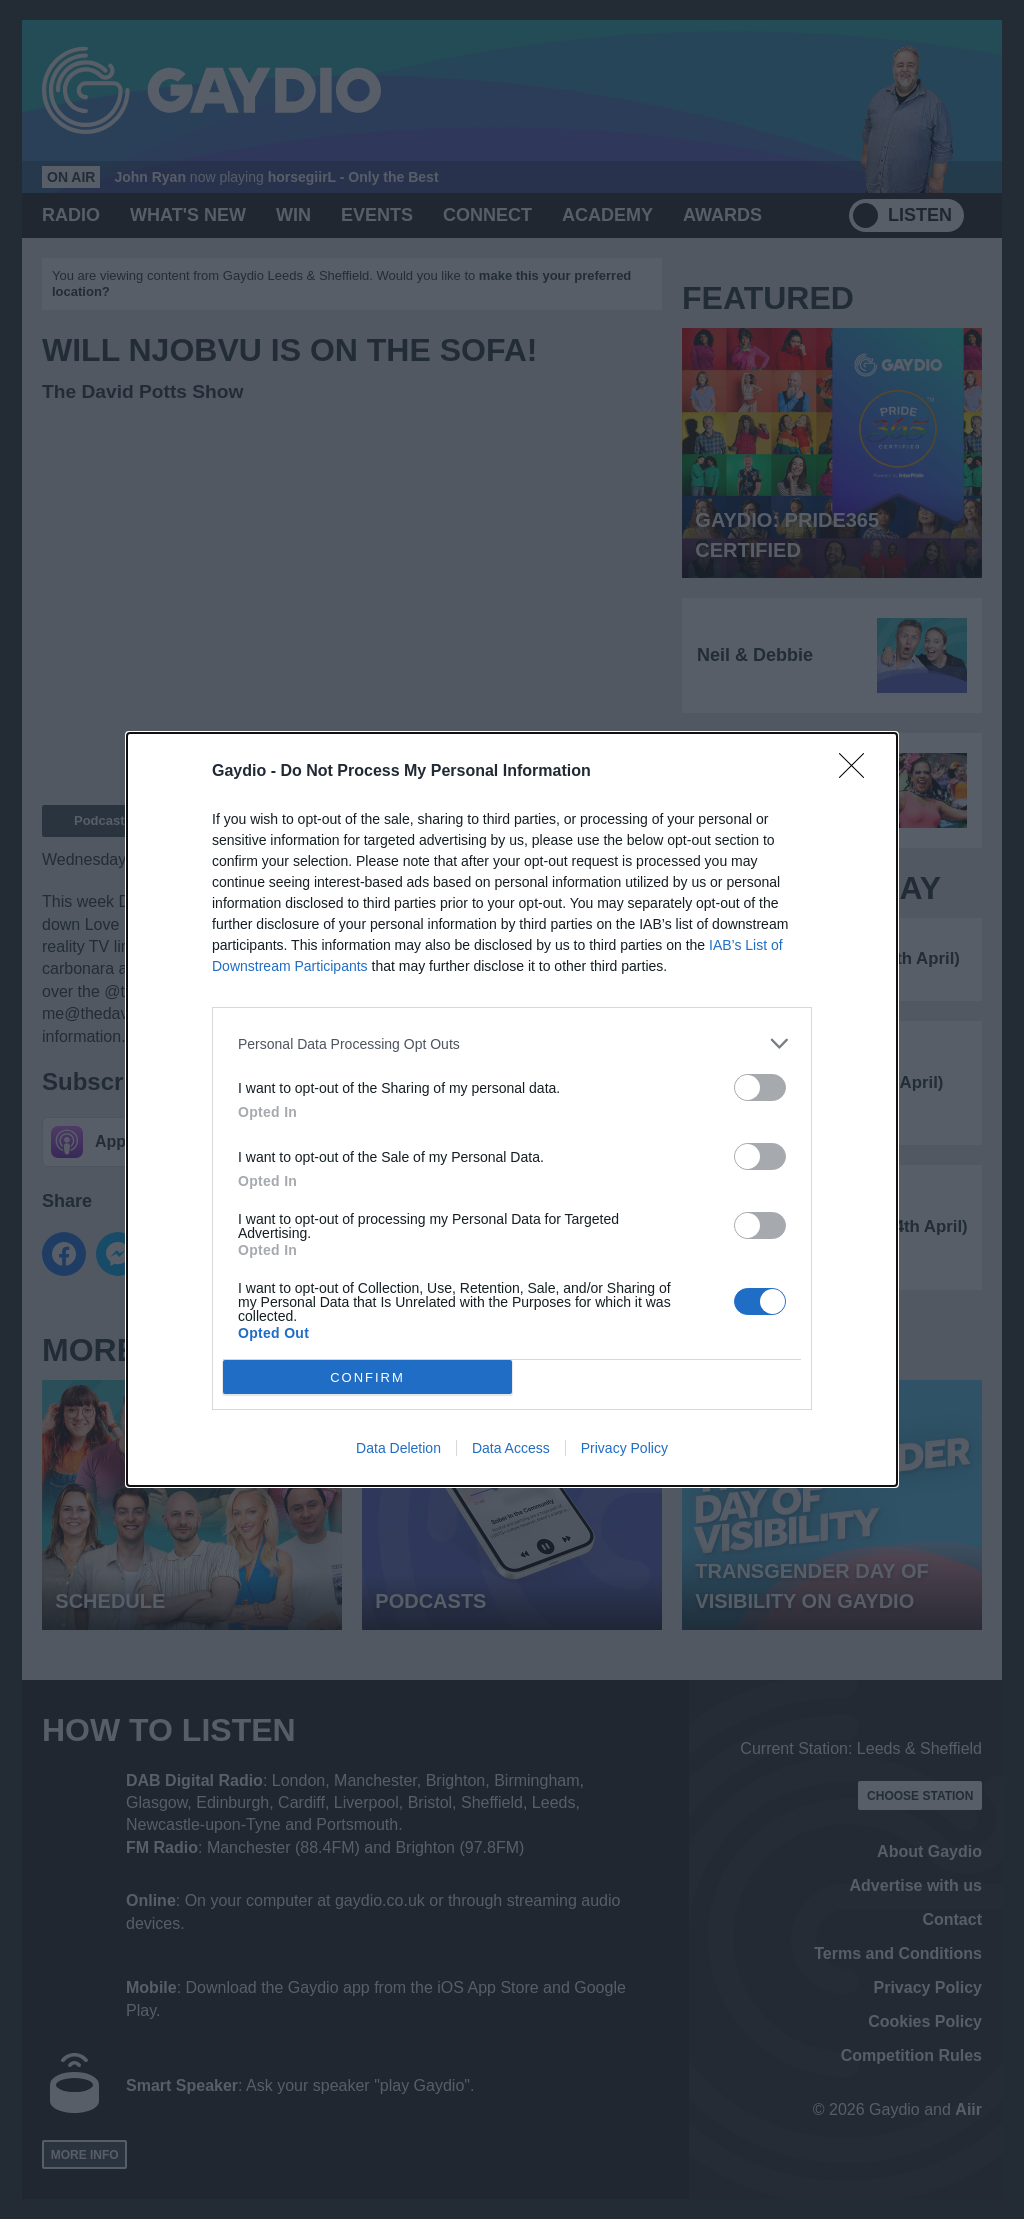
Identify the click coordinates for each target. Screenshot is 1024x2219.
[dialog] (512, 1109)
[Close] (858, 772)
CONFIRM (367, 1376)
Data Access (511, 1448)
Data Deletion (398, 1448)
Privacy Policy (624, 1448)
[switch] (760, 1087)
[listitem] (512, 1043)
